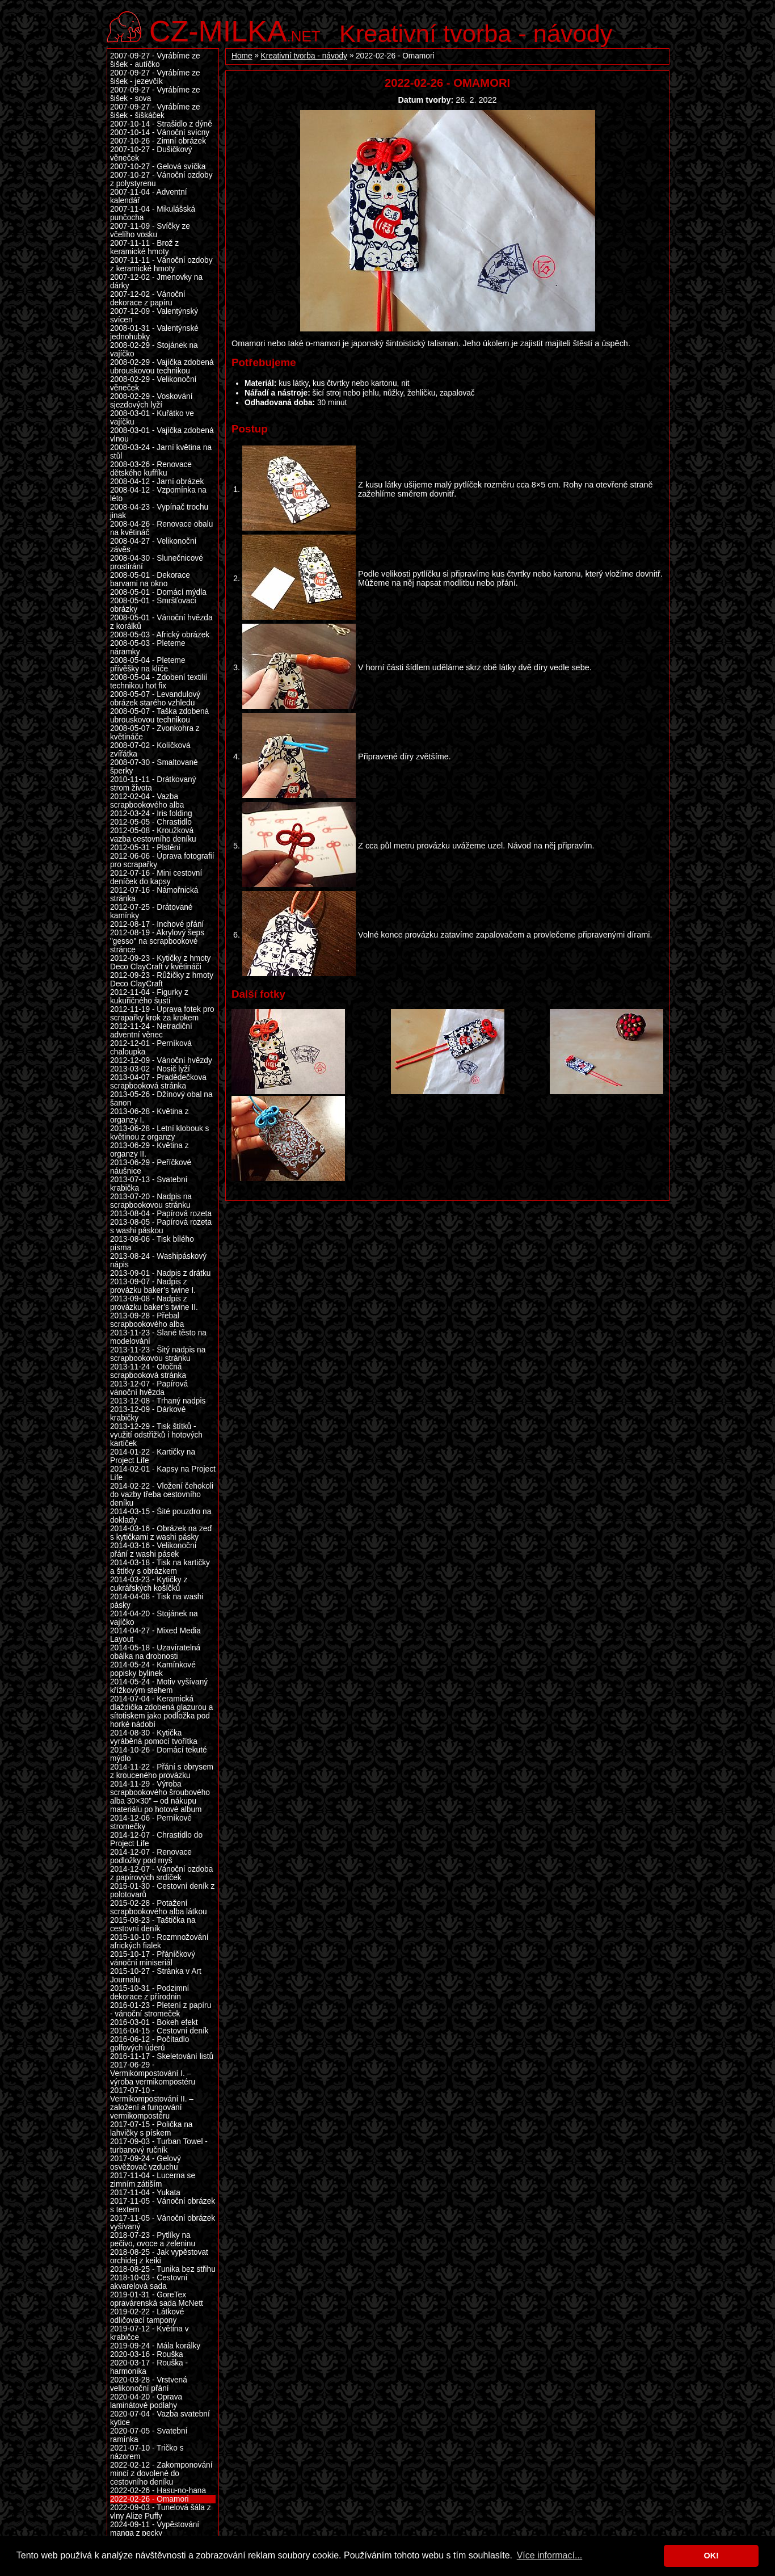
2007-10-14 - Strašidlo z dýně (161, 124)
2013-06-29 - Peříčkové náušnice (150, 1166)
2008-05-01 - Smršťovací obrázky (153, 604)
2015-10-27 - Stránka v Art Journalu (155, 1975)
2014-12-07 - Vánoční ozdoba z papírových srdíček (161, 1873)
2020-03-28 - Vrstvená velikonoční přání (148, 2384)
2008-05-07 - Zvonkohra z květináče (155, 732)
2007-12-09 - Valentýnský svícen (154, 315)
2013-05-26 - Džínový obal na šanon (161, 1098)
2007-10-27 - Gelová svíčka (157, 166)
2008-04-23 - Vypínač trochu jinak (159, 511)
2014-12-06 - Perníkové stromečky (151, 1822)
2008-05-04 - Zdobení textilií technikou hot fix (158, 681)
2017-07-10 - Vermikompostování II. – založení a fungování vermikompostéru (151, 2103)
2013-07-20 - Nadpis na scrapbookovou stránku (151, 1200)
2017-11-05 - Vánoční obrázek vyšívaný (162, 2222)
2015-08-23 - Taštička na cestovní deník (153, 1924)
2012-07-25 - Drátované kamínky (151, 911)
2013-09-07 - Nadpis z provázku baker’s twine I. (153, 1286)
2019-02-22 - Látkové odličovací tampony (147, 2316)
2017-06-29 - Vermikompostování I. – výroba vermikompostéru (152, 2073)
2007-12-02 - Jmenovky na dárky (156, 281)
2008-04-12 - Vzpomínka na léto (158, 494)
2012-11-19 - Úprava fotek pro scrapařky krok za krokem (162, 1013)
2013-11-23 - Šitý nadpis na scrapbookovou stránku (157, 1354)
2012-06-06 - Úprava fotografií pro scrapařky (162, 860)
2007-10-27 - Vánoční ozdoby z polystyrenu (161, 179)
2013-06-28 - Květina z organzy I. (149, 1115)
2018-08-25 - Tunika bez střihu (163, 2269)
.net (235, 30)
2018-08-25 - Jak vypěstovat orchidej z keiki (159, 2256)
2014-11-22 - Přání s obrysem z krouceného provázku (161, 1771)
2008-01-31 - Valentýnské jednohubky (154, 332)
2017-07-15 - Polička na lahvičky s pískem (151, 2128)
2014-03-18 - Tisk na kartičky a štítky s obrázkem (160, 1566)
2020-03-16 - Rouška (146, 2354)
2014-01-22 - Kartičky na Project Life (152, 1456)
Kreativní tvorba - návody (476, 33)
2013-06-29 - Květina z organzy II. (149, 1149)
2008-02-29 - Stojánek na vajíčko (154, 349)
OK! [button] (711, 2555)
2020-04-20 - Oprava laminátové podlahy (146, 2401)
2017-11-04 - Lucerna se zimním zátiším (152, 2179)
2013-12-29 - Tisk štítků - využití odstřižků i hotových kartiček (156, 1435)
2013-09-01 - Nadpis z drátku (160, 1273)
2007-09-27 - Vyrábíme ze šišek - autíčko (155, 60)
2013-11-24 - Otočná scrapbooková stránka (148, 1371)
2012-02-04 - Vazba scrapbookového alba (147, 800)
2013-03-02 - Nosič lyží (150, 1069)
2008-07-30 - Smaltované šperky (154, 766)
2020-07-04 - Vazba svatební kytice (160, 2418)
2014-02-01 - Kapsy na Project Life (163, 1473)
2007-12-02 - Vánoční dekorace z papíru (148, 298)
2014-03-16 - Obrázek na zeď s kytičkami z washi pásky (161, 1532)
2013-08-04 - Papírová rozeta (161, 1213)
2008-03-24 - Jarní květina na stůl (161, 451)
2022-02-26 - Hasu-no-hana (158, 2490)
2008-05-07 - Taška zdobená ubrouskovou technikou (159, 715)
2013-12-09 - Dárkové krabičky (148, 1413)
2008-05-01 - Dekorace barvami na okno (150, 579)
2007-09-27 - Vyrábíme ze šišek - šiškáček (155, 111)
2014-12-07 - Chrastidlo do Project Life (156, 1839)
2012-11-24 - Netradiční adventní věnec (151, 1030)
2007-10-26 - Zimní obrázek (158, 141)
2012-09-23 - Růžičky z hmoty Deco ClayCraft (161, 979)
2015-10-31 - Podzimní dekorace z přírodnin (149, 1992)
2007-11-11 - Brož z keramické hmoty (144, 247)
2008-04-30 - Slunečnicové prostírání (156, 562)
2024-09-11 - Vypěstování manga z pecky (154, 2528)
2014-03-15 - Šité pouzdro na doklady (160, 1515)
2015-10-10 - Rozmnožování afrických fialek (159, 1941)
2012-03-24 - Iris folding (151, 813)
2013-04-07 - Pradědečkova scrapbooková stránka (158, 1081)
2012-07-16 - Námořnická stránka (154, 894)
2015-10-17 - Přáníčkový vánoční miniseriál (152, 1958)
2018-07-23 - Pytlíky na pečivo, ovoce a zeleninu (152, 2239)
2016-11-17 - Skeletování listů (161, 2056)
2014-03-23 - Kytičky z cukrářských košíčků (148, 1583)
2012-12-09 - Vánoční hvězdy (161, 1060)
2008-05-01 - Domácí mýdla (158, 592)
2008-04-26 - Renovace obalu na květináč (161, 528)
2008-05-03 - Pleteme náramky (148, 647)
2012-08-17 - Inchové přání (157, 924)
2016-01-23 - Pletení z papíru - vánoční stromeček (160, 2009)
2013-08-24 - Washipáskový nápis (158, 1260)
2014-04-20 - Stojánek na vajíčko (154, 1618)
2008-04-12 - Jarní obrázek (157, 481)
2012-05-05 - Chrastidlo (151, 822)
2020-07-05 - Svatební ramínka (148, 2435)
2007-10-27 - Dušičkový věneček (151, 153)
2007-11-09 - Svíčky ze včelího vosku (150, 230)
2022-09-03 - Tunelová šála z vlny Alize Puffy (160, 2511)
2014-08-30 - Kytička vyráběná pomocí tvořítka (153, 1737)
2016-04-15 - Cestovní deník (159, 2031)
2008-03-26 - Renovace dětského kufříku (151, 468)
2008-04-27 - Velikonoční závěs (153, 545)
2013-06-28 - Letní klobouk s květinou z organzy (159, 1132)
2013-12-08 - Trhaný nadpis (157, 1401)
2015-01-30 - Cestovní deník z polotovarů (162, 1890)
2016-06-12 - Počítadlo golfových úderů (149, 2043)
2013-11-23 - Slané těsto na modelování (158, 1337)
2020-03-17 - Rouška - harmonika (149, 2367)
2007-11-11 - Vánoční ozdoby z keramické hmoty (161, 264)
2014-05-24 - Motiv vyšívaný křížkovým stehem (159, 1686)
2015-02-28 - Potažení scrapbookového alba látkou (158, 1907)
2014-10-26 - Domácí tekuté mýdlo (158, 1754)
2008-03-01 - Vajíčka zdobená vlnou (162, 434)
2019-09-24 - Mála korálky (155, 2346)
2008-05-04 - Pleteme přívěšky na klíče (148, 664)
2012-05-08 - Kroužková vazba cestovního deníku (153, 834)
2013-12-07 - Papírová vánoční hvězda (149, 1388)
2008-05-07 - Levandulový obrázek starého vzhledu (155, 698)
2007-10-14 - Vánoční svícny (159, 132)
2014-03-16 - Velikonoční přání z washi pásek (153, 1549)
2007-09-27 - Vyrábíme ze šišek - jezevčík (155, 77)
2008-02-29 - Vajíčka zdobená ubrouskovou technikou (162, 366)
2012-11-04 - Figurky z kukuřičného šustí (149, 996)
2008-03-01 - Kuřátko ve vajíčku (152, 417)
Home (241, 56)
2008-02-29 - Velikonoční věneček (153, 383)
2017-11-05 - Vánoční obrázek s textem (162, 2205)
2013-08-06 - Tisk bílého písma (152, 1243)
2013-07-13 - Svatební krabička (148, 1183)
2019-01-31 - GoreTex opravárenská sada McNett (156, 2299)
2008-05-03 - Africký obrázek (159, 635)
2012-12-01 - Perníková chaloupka (151, 1047)
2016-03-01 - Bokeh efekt (154, 2022)
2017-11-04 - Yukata (145, 2192)
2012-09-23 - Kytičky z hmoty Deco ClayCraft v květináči (160, 962)
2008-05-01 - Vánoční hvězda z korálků (161, 622)
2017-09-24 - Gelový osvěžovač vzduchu (145, 2162)
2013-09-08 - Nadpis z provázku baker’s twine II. (154, 1303)
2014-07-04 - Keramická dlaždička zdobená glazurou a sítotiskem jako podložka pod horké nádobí (161, 1712)
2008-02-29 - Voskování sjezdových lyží (151, 400)
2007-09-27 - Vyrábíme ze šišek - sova (155, 94)
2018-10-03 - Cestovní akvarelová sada (148, 2282)
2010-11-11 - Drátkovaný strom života (153, 783)
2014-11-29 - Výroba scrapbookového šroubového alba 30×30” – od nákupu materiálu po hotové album (160, 1797)
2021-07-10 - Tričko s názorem (146, 2452)
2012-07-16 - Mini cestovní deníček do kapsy (156, 877)
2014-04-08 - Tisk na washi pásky (157, 1601)
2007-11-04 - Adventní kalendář (148, 196)
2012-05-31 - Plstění (145, 847)
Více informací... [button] (550, 2555)
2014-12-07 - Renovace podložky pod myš (151, 1856)
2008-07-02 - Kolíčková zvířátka (150, 749)
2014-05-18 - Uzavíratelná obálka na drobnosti (155, 1652)
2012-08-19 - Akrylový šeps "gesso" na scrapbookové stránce (157, 941)
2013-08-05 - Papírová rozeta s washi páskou (161, 1226)
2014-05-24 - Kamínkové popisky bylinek (153, 1669)
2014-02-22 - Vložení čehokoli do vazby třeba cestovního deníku (161, 1494)
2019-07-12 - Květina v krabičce (149, 2333)
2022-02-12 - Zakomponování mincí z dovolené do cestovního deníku (161, 2473)
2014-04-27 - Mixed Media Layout (155, 1635)
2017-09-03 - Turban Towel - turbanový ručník (159, 2145)
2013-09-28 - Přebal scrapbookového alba (147, 1320)
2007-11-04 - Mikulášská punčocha (152, 213)
